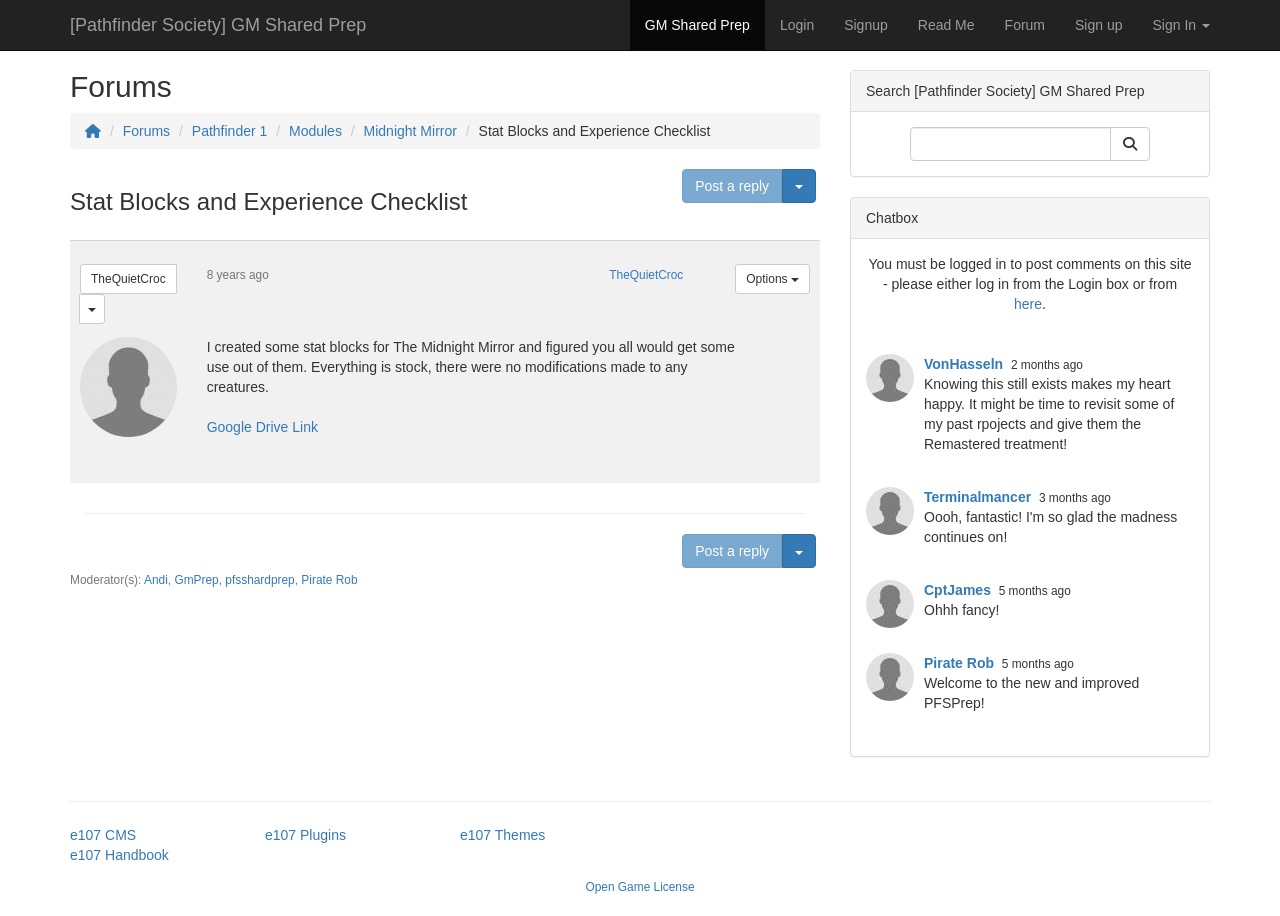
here (1028, 304)
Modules (315, 131)
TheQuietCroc (128, 279)
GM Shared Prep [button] (697, 25)
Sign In (1181, 25)
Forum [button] (1025, 25)
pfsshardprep (259, 580)
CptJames (957, 590)
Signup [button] (866, 25)
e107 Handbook (119, 855)
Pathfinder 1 (230, 131)
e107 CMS (103, 835)
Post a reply (732, 186)
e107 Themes (502, 835)
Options (772, 279)
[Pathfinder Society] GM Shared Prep (218, 25)
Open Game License (639, 887)
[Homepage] (93, 131)
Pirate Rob (329, 580)
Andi (156, 580)
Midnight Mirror (410, 131)
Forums (146, 131)
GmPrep (196, 580)
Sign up (1098, 25)
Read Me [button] (946, 25)
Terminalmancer (977, 497)
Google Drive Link (262, 427)
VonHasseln (963, 364)
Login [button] (797, 25)
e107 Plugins (305, 835)
